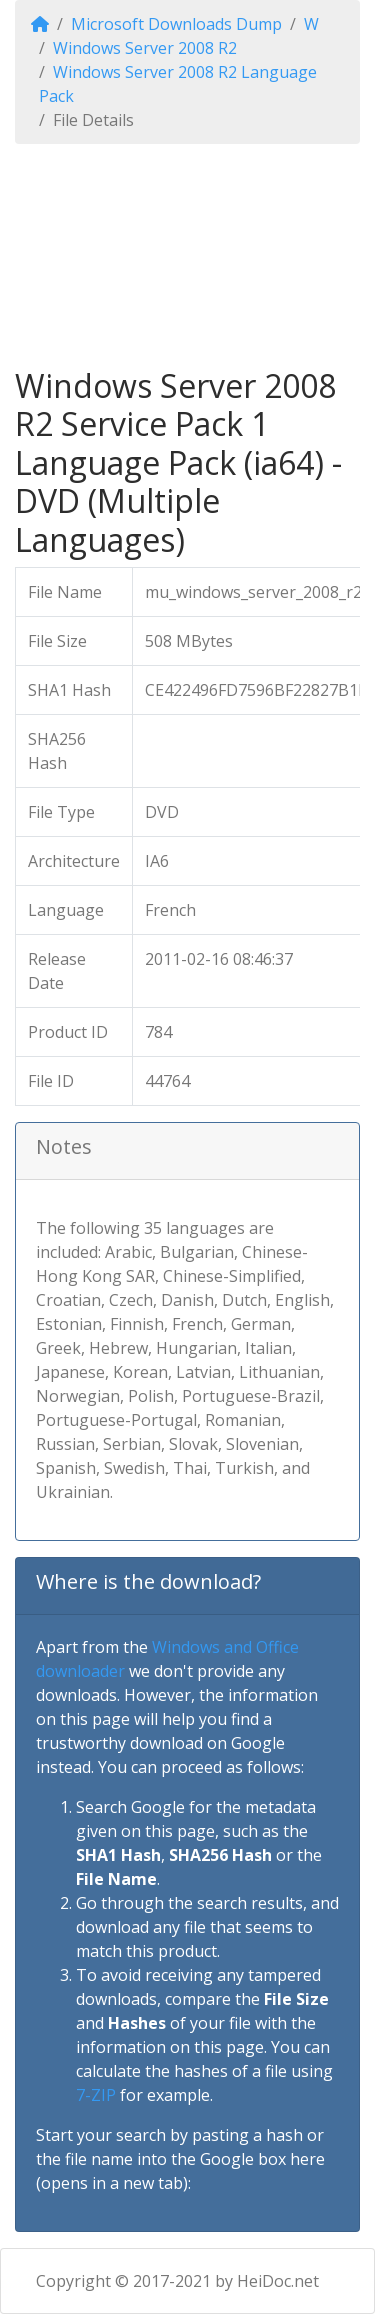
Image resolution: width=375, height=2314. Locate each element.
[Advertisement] (187, 255)
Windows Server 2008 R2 (145, 48)
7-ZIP (96, 2095)
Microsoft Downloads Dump (176, 24)
